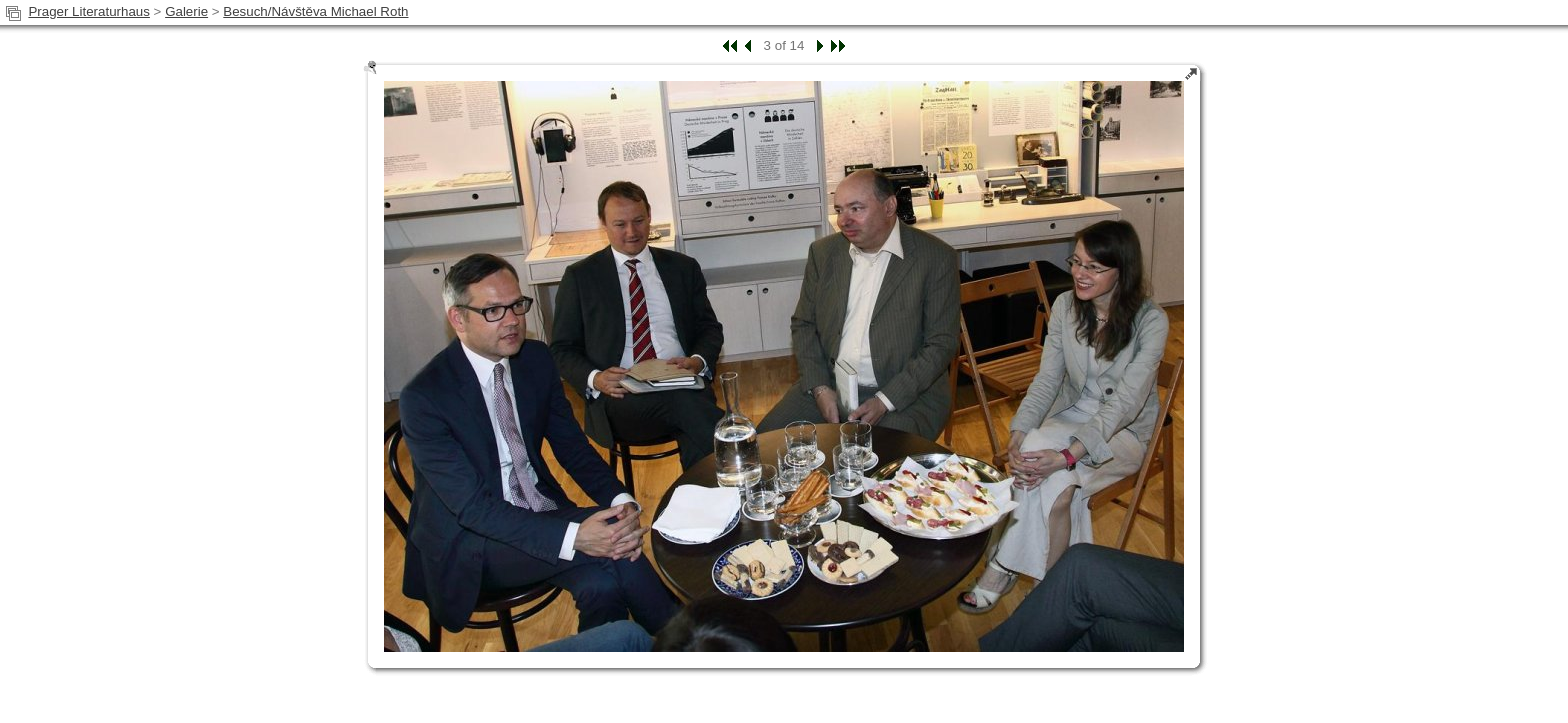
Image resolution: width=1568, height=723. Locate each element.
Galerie (186, 11)
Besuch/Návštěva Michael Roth (315, 11)
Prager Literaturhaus (89, 11)
